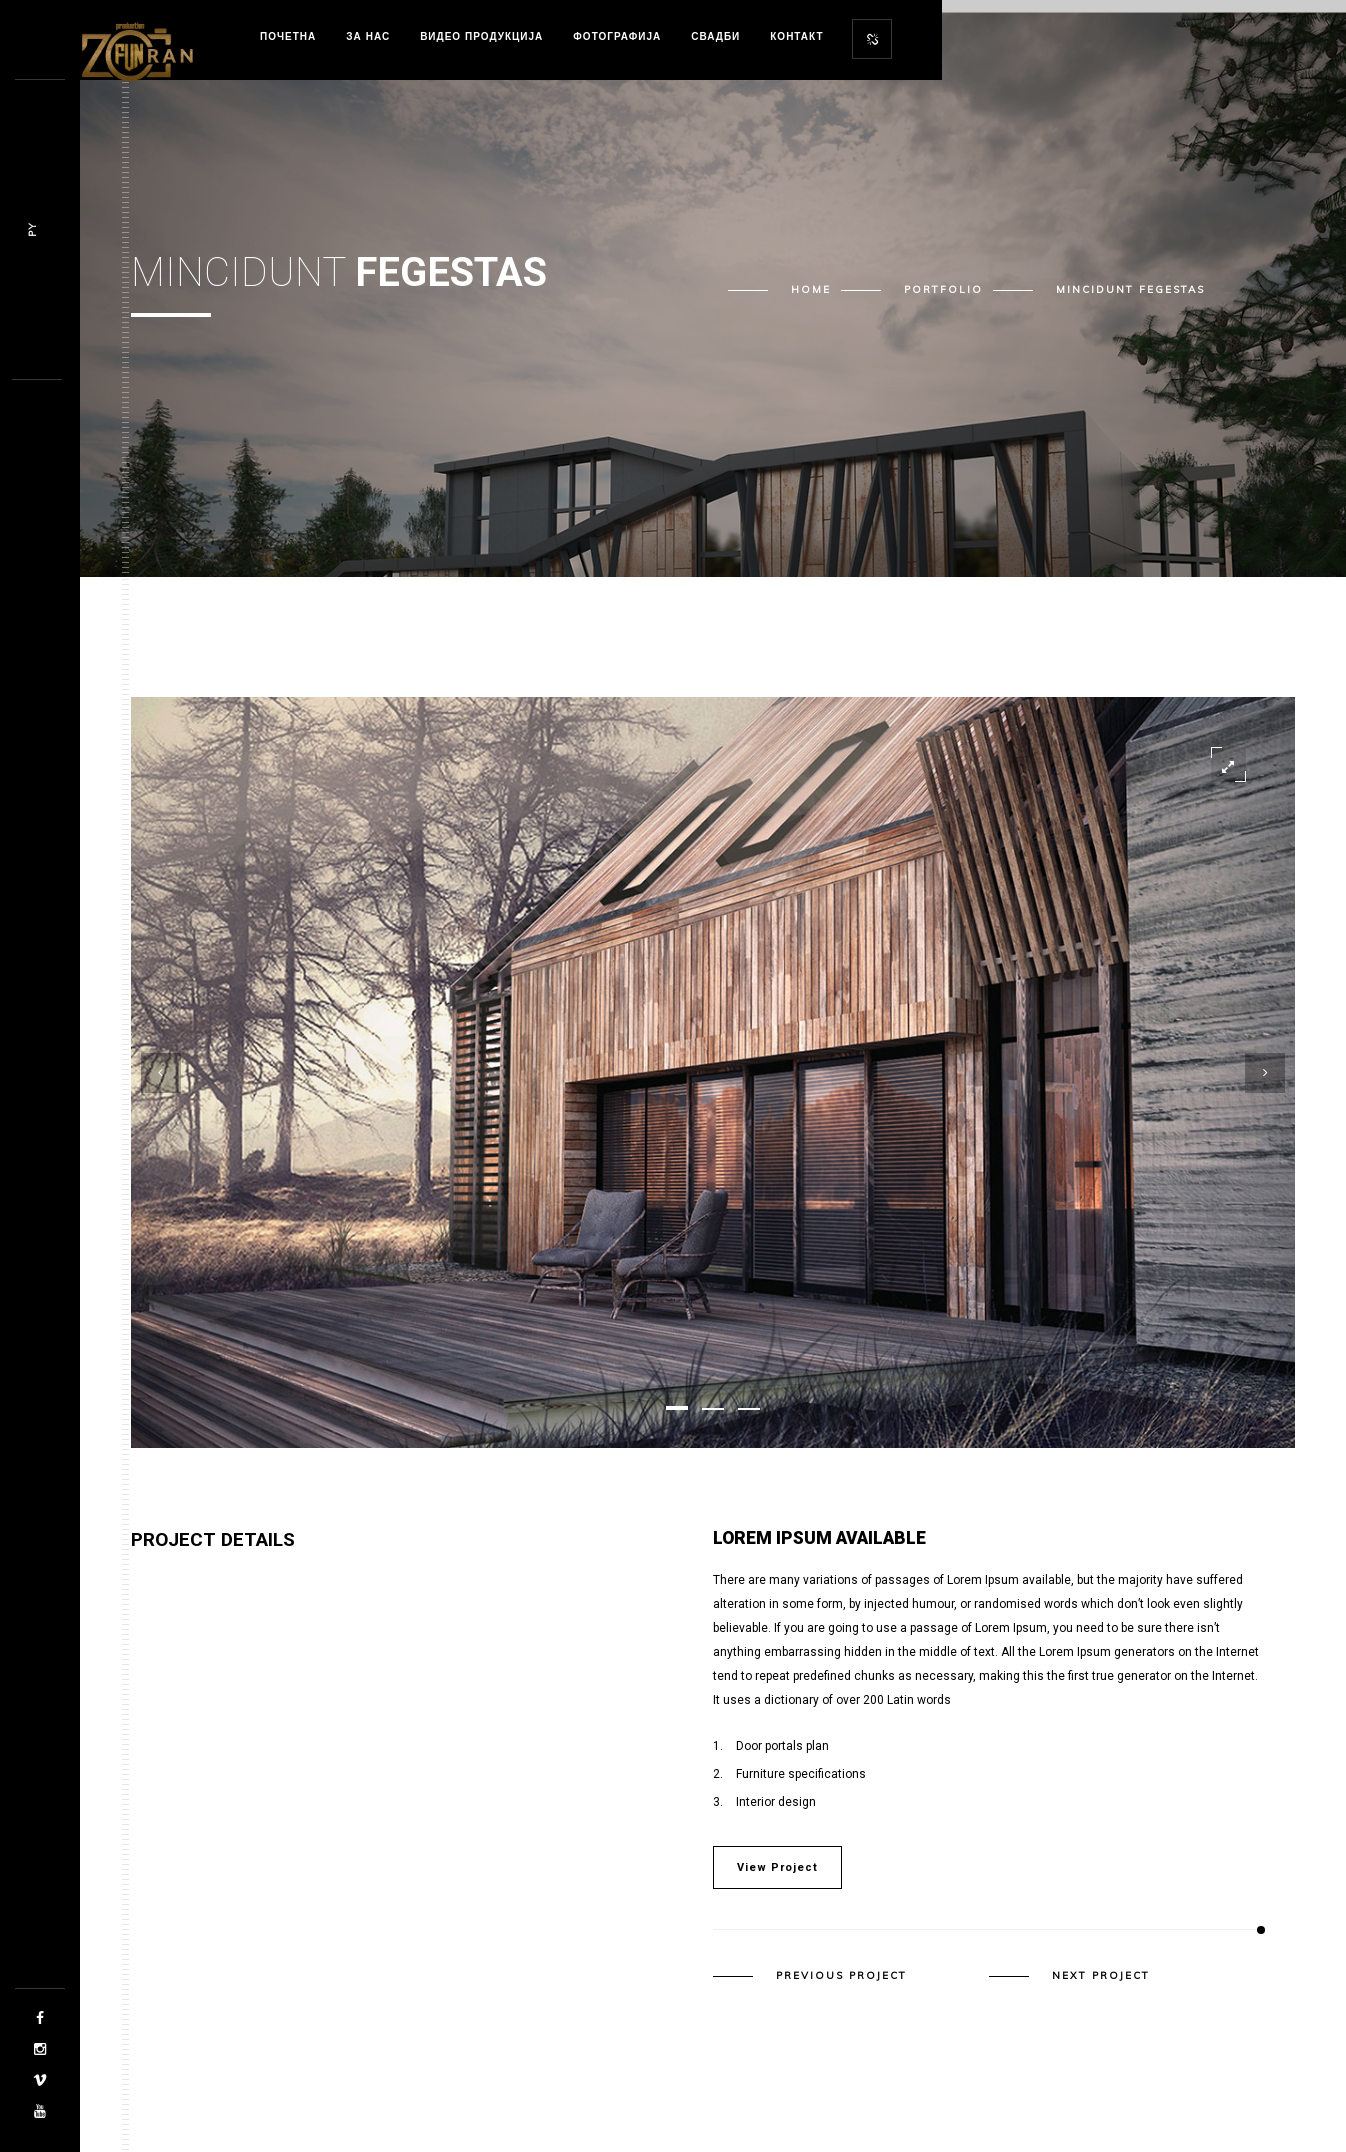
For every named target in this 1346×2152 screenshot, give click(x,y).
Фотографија (617, 36)
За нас (368, 36)
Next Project (1101, 1976)
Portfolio (943, 289)
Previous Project (841, 1976)
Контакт (796, 36)
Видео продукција (481, 36)
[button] (677, 1408)
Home (811, 289)
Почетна (288, 36)
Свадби (715, 36)
